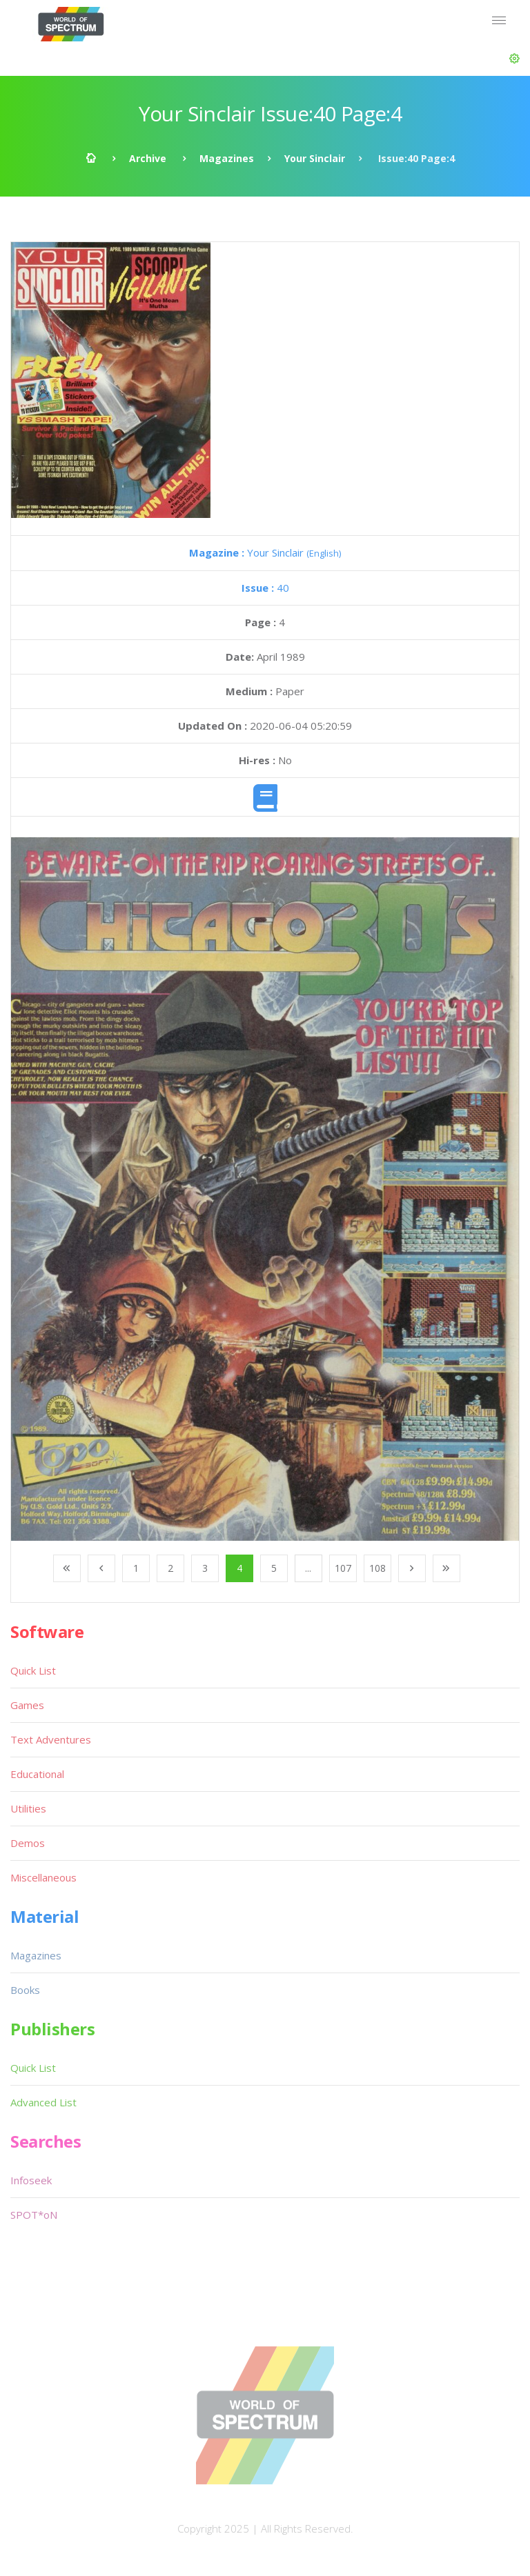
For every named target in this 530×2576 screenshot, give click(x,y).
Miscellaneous (43, 1877)
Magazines (226, 158)
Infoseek (31, 2180)
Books (25, 1990)
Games (27, 1705)
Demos (27, 1843)
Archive (147, 158)
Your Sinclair (314, 158)
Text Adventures (50, 1739)
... (308, 1568)
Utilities (28, 1808)
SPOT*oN (33, 2214)
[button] (514, 59)
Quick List (33, 1670)
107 (343, 1568)
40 (265, 588)
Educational (37, 1774)
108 (377, 1568)
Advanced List (43, 2102)
